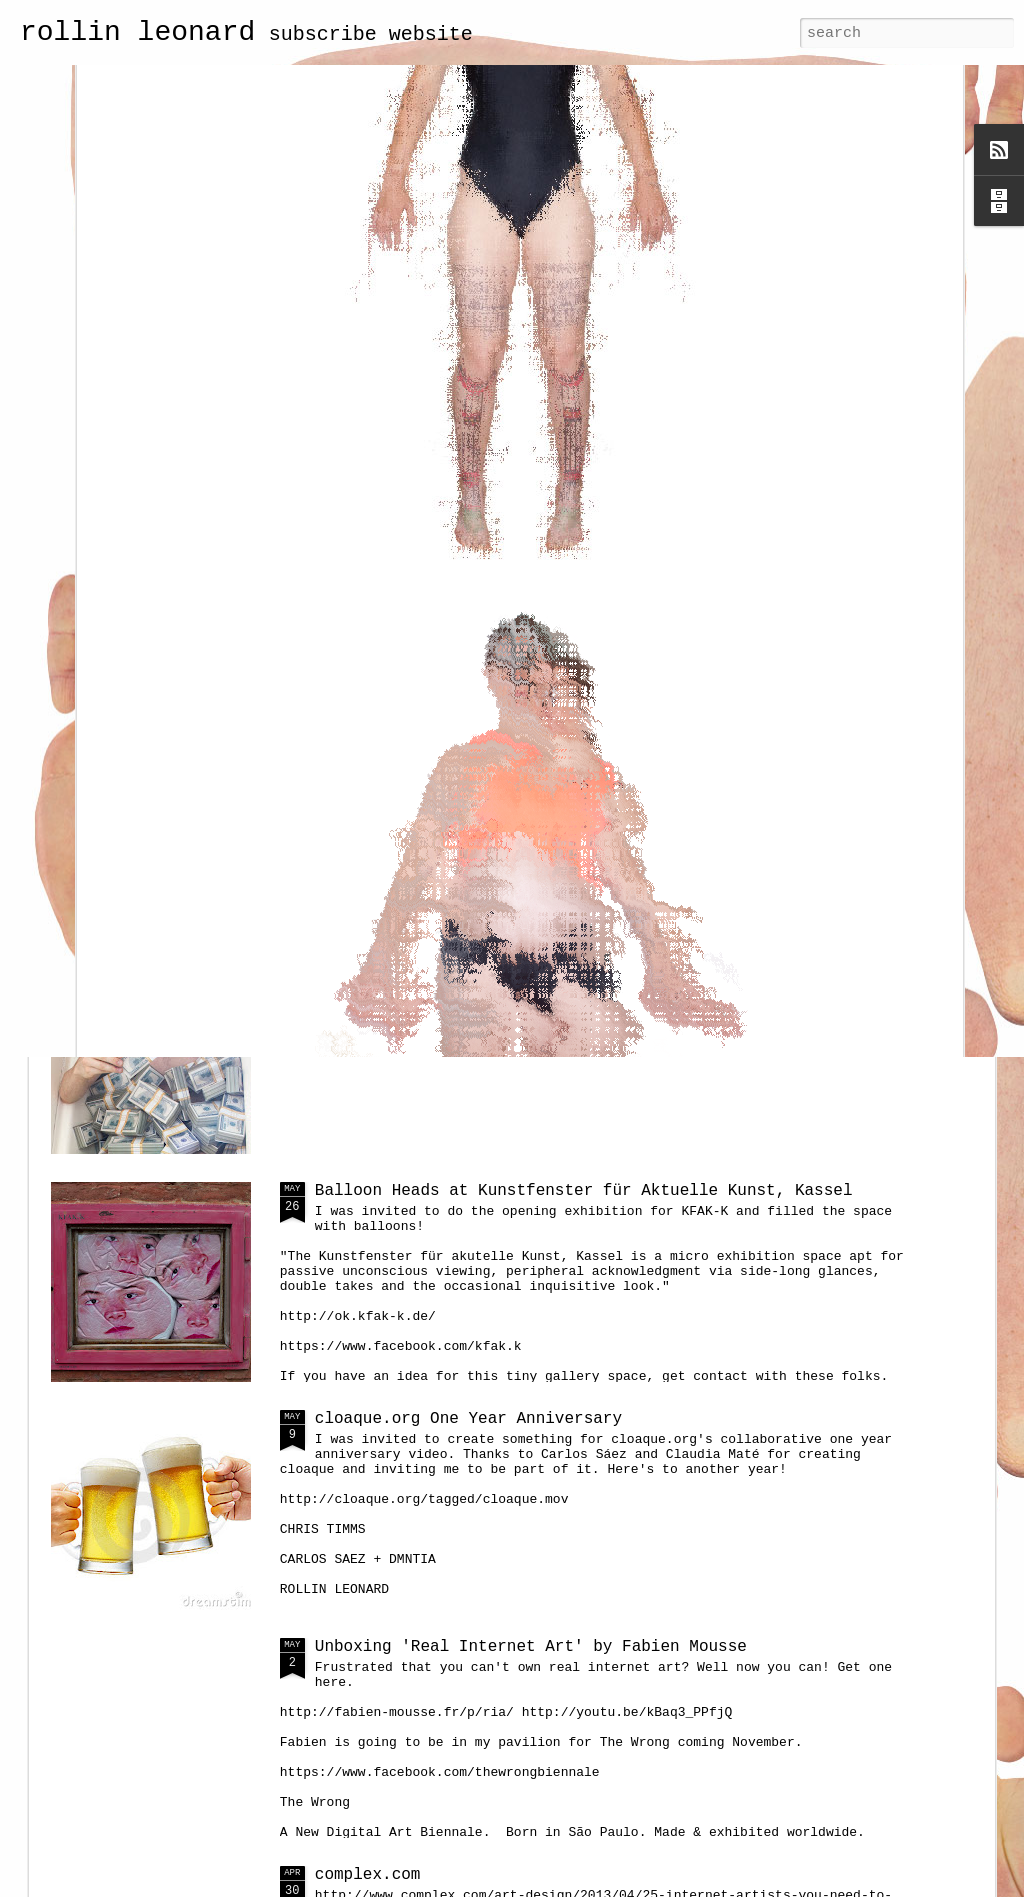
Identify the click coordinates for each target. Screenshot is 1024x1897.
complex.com (368, 1875)
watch (339, 735)
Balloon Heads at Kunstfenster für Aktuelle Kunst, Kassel (584, 1191)
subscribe (323, 34)
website (431, 34)
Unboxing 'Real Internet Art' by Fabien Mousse (531, 1647)
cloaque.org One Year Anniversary (468, 1419)
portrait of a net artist (430, 963)
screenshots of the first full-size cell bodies (872, 584)
